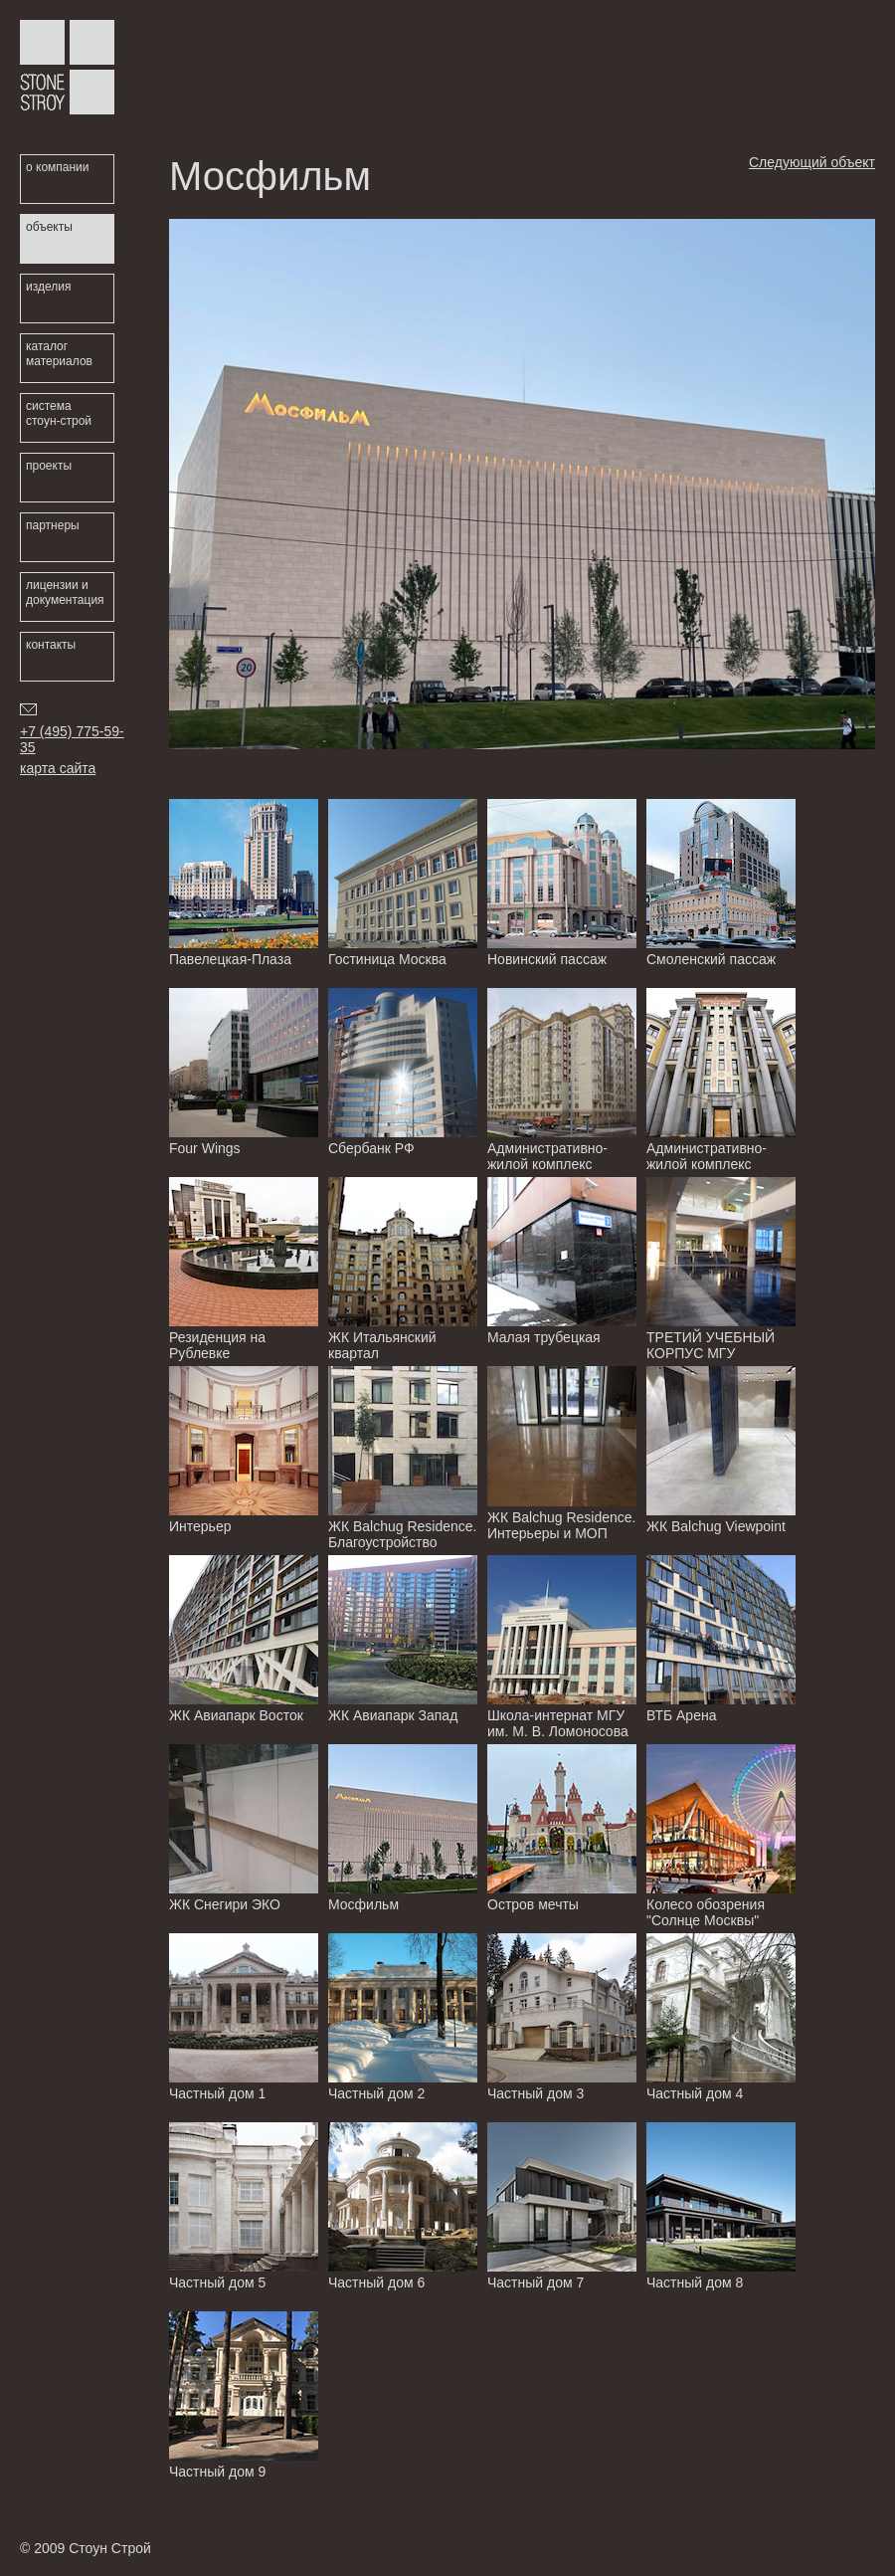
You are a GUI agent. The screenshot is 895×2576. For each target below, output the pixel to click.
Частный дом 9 (243, 2395)
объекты (49, 227)
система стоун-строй (58, 413)
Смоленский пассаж (721, 883)
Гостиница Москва (402, 883)
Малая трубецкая (561, 1261)
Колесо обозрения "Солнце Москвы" (721, 1836)
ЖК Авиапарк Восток (243, 1639)
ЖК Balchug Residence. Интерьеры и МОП (561, 1454)
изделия (48, 287)
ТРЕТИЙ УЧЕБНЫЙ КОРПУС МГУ (721, 1269)
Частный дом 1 (243, 2017)
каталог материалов (59, 353)
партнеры (53, 525)
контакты (51, 645)
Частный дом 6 (402, 2206)
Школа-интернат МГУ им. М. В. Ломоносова (561, 1647)
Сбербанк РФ (402, 1072)
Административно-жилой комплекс (561, 1080)
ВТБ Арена (721, 1639)
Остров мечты (561, 1828)
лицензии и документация (65, 592)
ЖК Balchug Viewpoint (721, 1450)
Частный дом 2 (402, 2017)
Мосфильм (402, 1828)
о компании (58, 167)
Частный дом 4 (721, 2017)
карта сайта (57, 768)
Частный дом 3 (561, 2017)
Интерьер (243, 1450)
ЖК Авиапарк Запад (402, 1639)
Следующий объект (812, 162)
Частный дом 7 (561, 2206)
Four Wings (243, 1072)
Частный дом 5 (243, 2206)
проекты (49, 466)
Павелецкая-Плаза (243, 883)
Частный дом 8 (721, 2206)
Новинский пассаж (561, 883)
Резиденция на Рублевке (243, 1269)
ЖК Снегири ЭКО (243, 1828)
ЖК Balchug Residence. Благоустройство (402, 1458)
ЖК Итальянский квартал (402, 1269)
